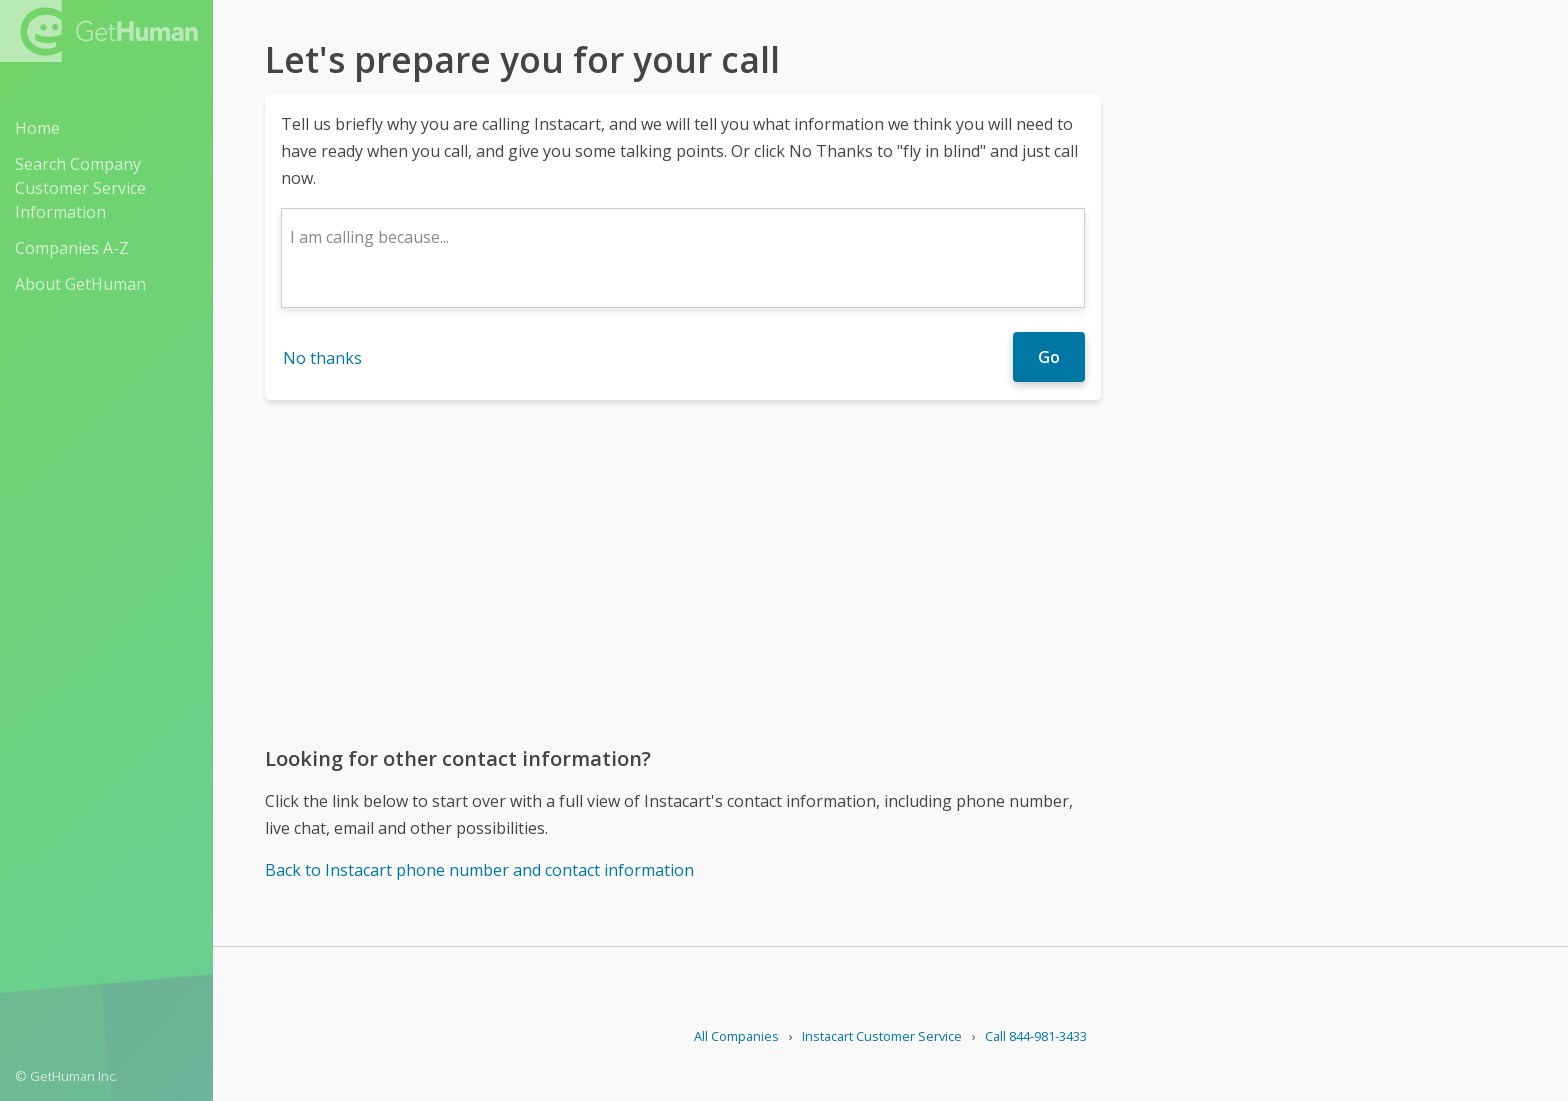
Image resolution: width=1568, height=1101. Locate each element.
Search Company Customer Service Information (80, 188)
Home (37, 128)
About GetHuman (80, 284)
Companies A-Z (72, 248)
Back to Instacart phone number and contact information (479, 870)
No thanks (322, 358)
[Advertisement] (683, 572)
